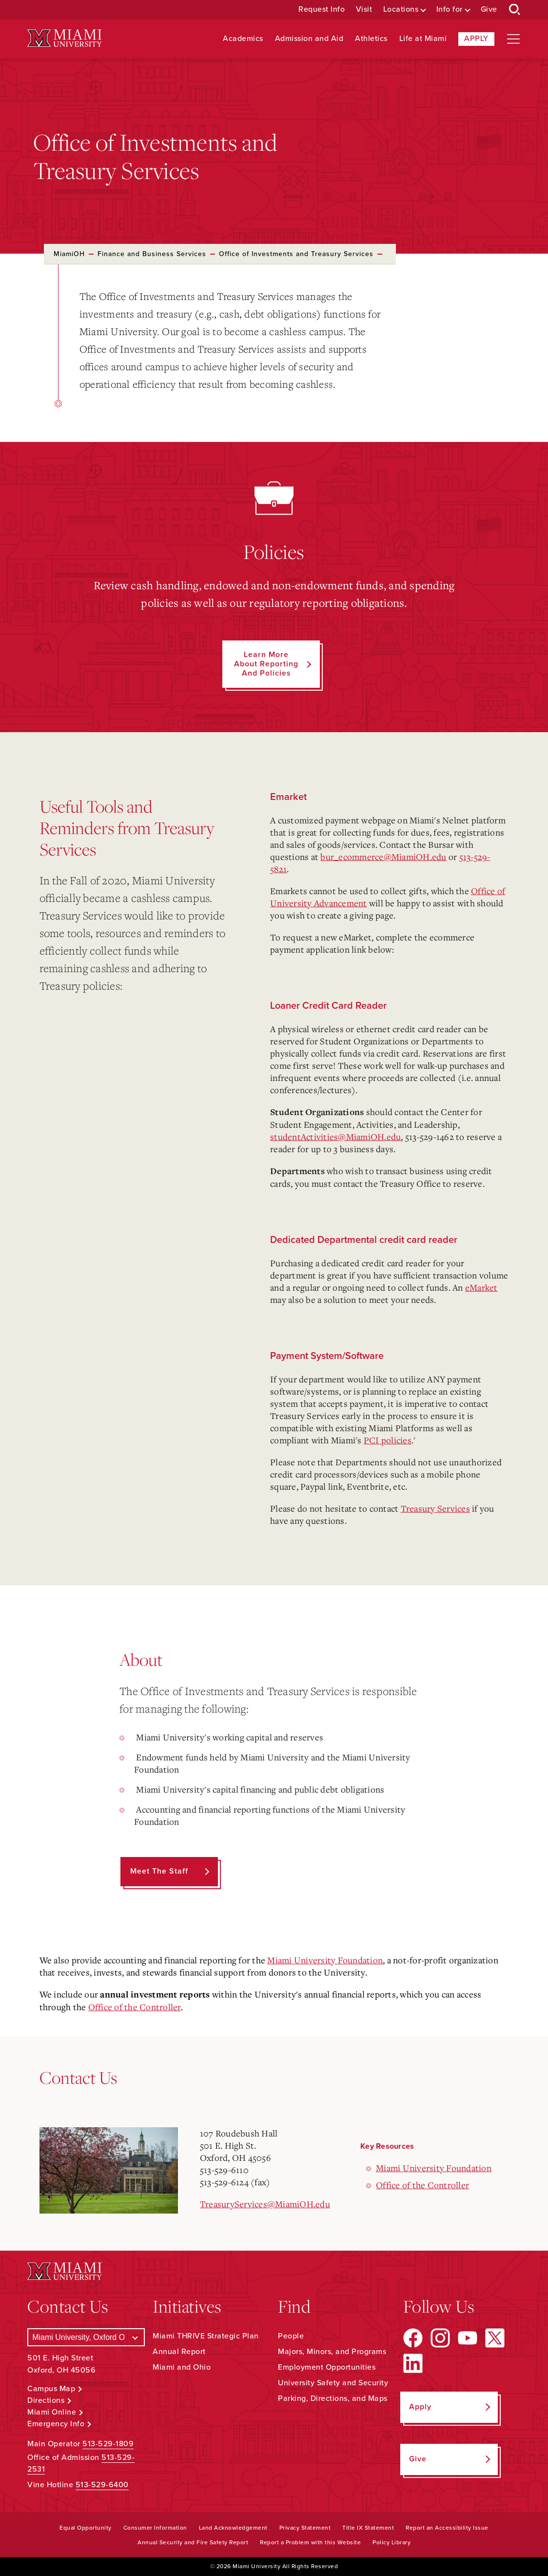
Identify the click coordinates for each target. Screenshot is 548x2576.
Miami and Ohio (182, 2367)
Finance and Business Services (152, 254)
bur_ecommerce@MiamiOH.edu (383, 856)
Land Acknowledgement (233, 2527)
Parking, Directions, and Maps (333, 2398)
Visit (364, 9)
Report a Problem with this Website (310, 2542)
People (291, 2336)
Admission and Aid (309, 38)
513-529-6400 (102, 2485)
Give (489, 9)
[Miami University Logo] (64, 38)
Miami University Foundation (325, 1960)
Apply (476, 38)
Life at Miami (423, 38)
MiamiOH (69, 254)
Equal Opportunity (85, 2527)
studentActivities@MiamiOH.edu (335, 1136)
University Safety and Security (333, 2383)
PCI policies (387, 1440)
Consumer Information (155, 2527)
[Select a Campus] (86, 2337)
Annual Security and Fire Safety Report (192, 2542)
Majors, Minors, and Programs (332, 2351)
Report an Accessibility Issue (447, 2527)
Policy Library (391, 2542)
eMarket (481, 1287)
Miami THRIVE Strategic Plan (206, 2336)
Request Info (321, 9)
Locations (401, 9)
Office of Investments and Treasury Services (296, 254)
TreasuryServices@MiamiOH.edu (265, 2204)
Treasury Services (435, 1508)
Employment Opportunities (326, 2367)
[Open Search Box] (515, 10)
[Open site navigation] (513, 39)
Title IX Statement (368, 2527)
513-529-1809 (108, 2444)
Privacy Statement (305, 2527)
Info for (449, 9)
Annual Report (179, 2351)
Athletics (371, 38)
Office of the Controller (134, 2007)
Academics (243, 38)
